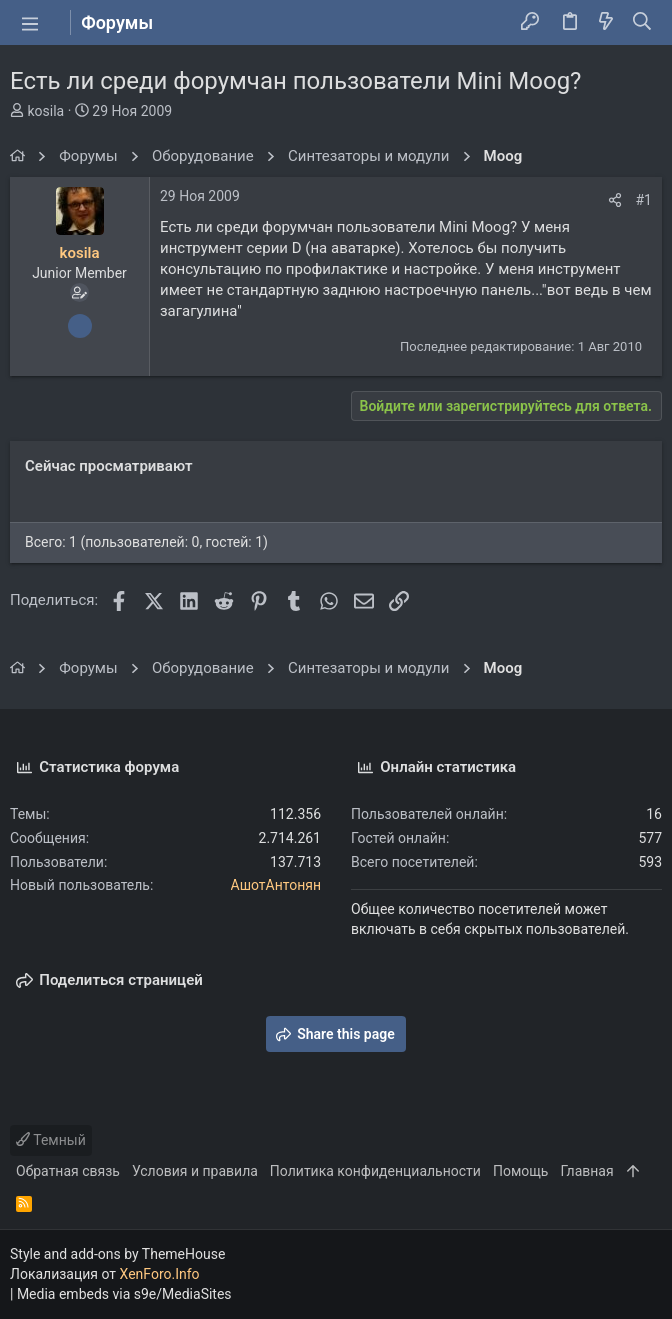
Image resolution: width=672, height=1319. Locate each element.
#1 (644, 200)
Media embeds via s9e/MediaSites (124, 1294)
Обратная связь (68, 1171)
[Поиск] (642, 23)
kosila (45, 111)
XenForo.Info (160, 1274)
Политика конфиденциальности (375, 1171)
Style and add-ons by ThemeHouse (117, 1254)
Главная (586, 1171)
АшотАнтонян (276, 885)
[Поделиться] (615, 200)
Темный (51, 1140)
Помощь (521, 1171)
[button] (30, 23)
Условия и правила (195, 1171)
